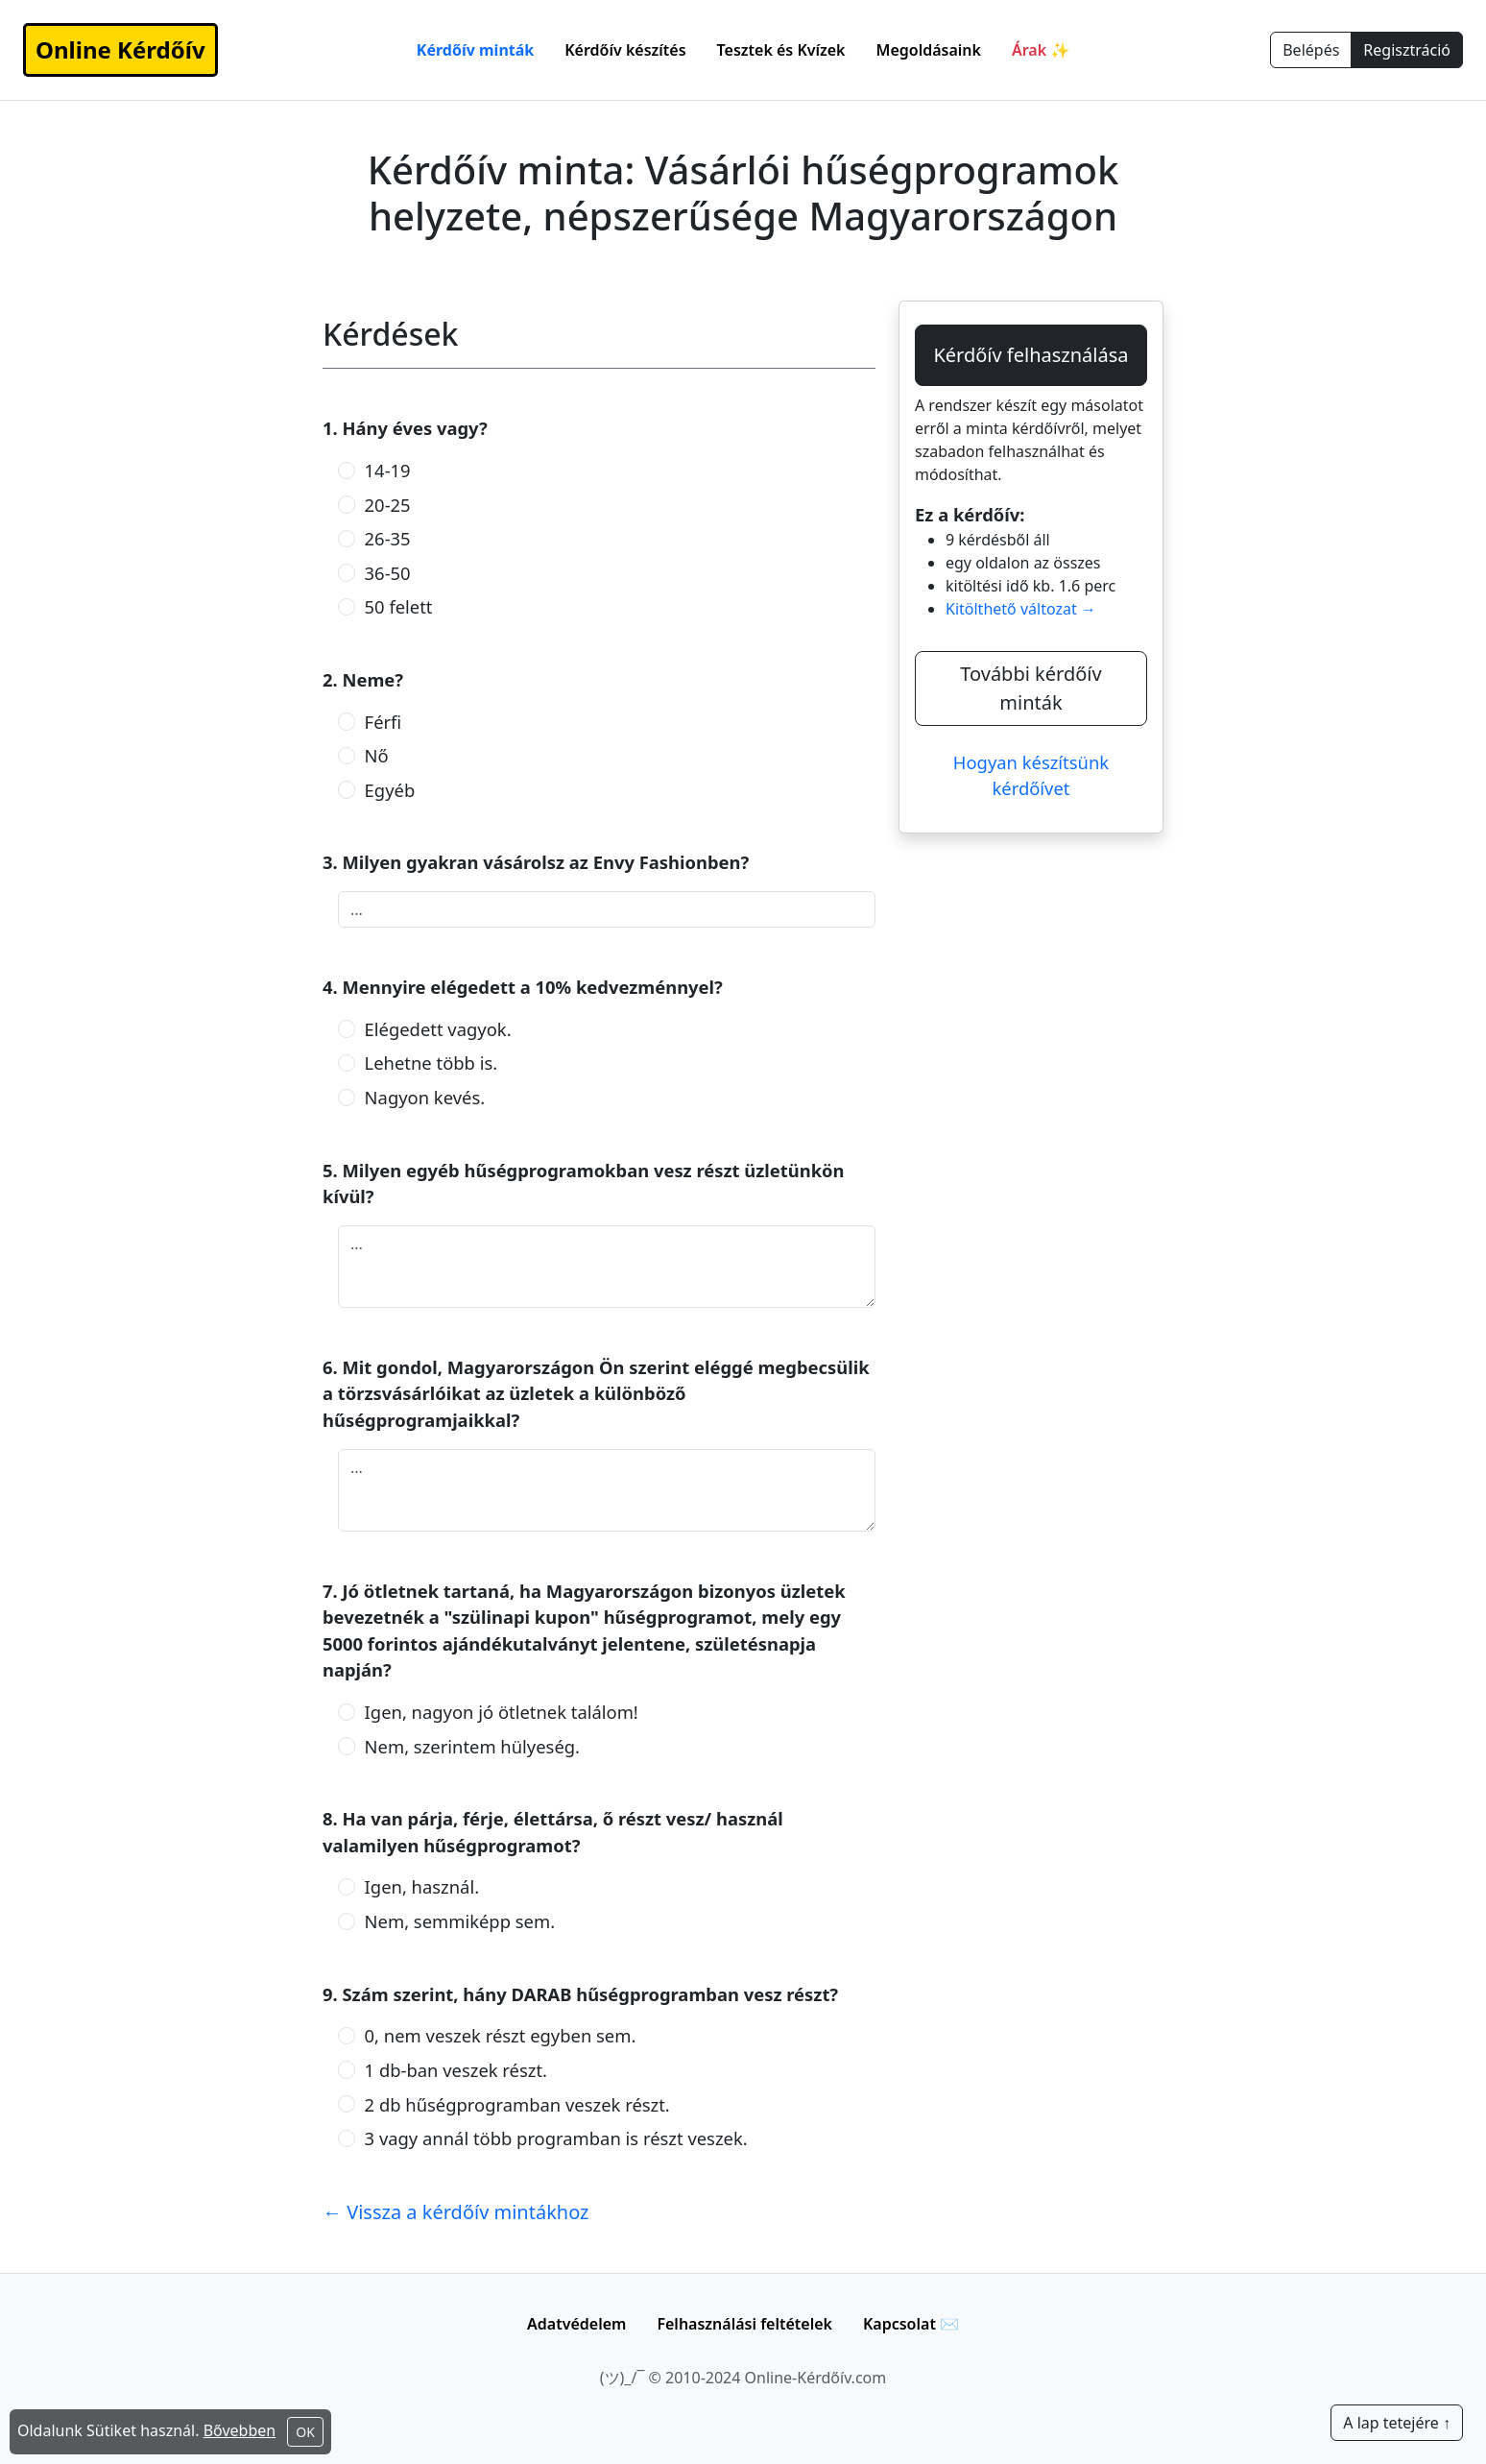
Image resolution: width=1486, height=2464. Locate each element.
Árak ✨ (1040, 49)
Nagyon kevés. (425, 1097)
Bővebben (240, 2430)
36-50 (388, 573)
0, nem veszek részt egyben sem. (500, 2035)
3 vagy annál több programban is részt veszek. (556, 2138)
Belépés (1310, 49)
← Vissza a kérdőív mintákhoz (456, 2212)
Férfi (383, 722)
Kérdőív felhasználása (1030, 355)
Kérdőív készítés (624, 49)
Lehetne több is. (431, 1063)
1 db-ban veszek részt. (456, 2070)
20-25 (388, 505)
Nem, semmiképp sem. (460, 1921)
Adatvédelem (576, 2323)
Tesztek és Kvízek (781, 49)
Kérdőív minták (475, 49)
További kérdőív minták (1030, 688)
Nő (377, 755)
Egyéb (390, 790)
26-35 (388, 538)
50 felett (399, 606)
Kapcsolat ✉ (911, 2323)
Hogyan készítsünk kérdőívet (1031, 775)
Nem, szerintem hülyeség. (472, 1746)
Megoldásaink (928, 49)
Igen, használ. (422, 1886)
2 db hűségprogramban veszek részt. (517, 2104)
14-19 (388, 470)
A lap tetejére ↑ (1396, 2422)
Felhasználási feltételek (744, 2323)
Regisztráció (1406, 49)
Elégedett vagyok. (438, 1029)
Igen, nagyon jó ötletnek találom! (501, 1712)
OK (305, 2432)
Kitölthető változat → (1021, 608)
